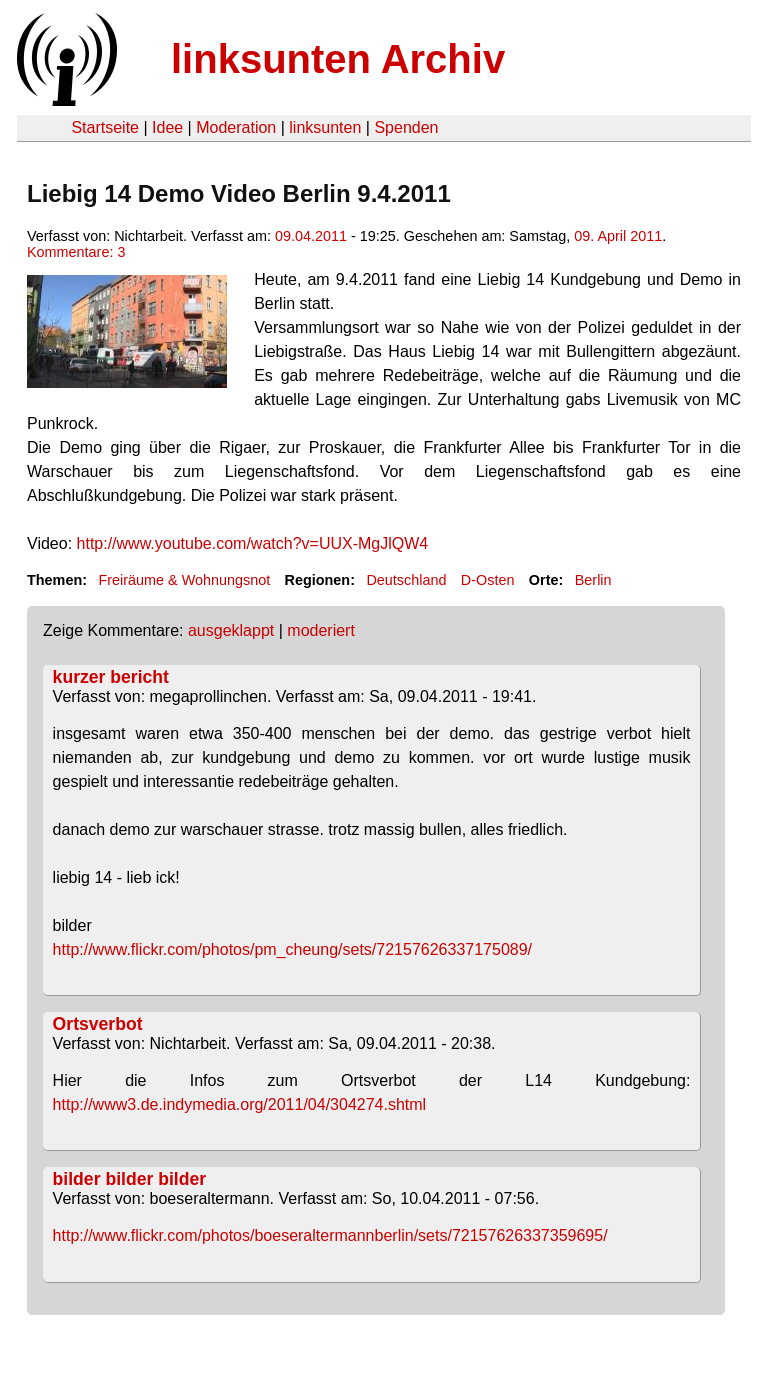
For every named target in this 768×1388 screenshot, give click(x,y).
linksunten (325, 127)
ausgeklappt (231, 630)
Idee (167, 127)
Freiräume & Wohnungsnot (184, 580)
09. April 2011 (618, 236)
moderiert (321, 630)
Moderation (236, 127)
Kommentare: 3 (76, 252)
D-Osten (488, 580)
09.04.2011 (311, 236)
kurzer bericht (111, 677)
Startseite (105, 127)
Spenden (406, 127)
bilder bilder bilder (129, 1179)
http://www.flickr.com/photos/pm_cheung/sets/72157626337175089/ (292, 949)
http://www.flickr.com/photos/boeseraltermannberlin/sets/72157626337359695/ (330, 1235)
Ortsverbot (98, 1024)
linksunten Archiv (338, 59)
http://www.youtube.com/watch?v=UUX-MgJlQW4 (253, 543)
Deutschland (406, 580)
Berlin (593, 580)
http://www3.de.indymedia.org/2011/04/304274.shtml (240, 1104)
